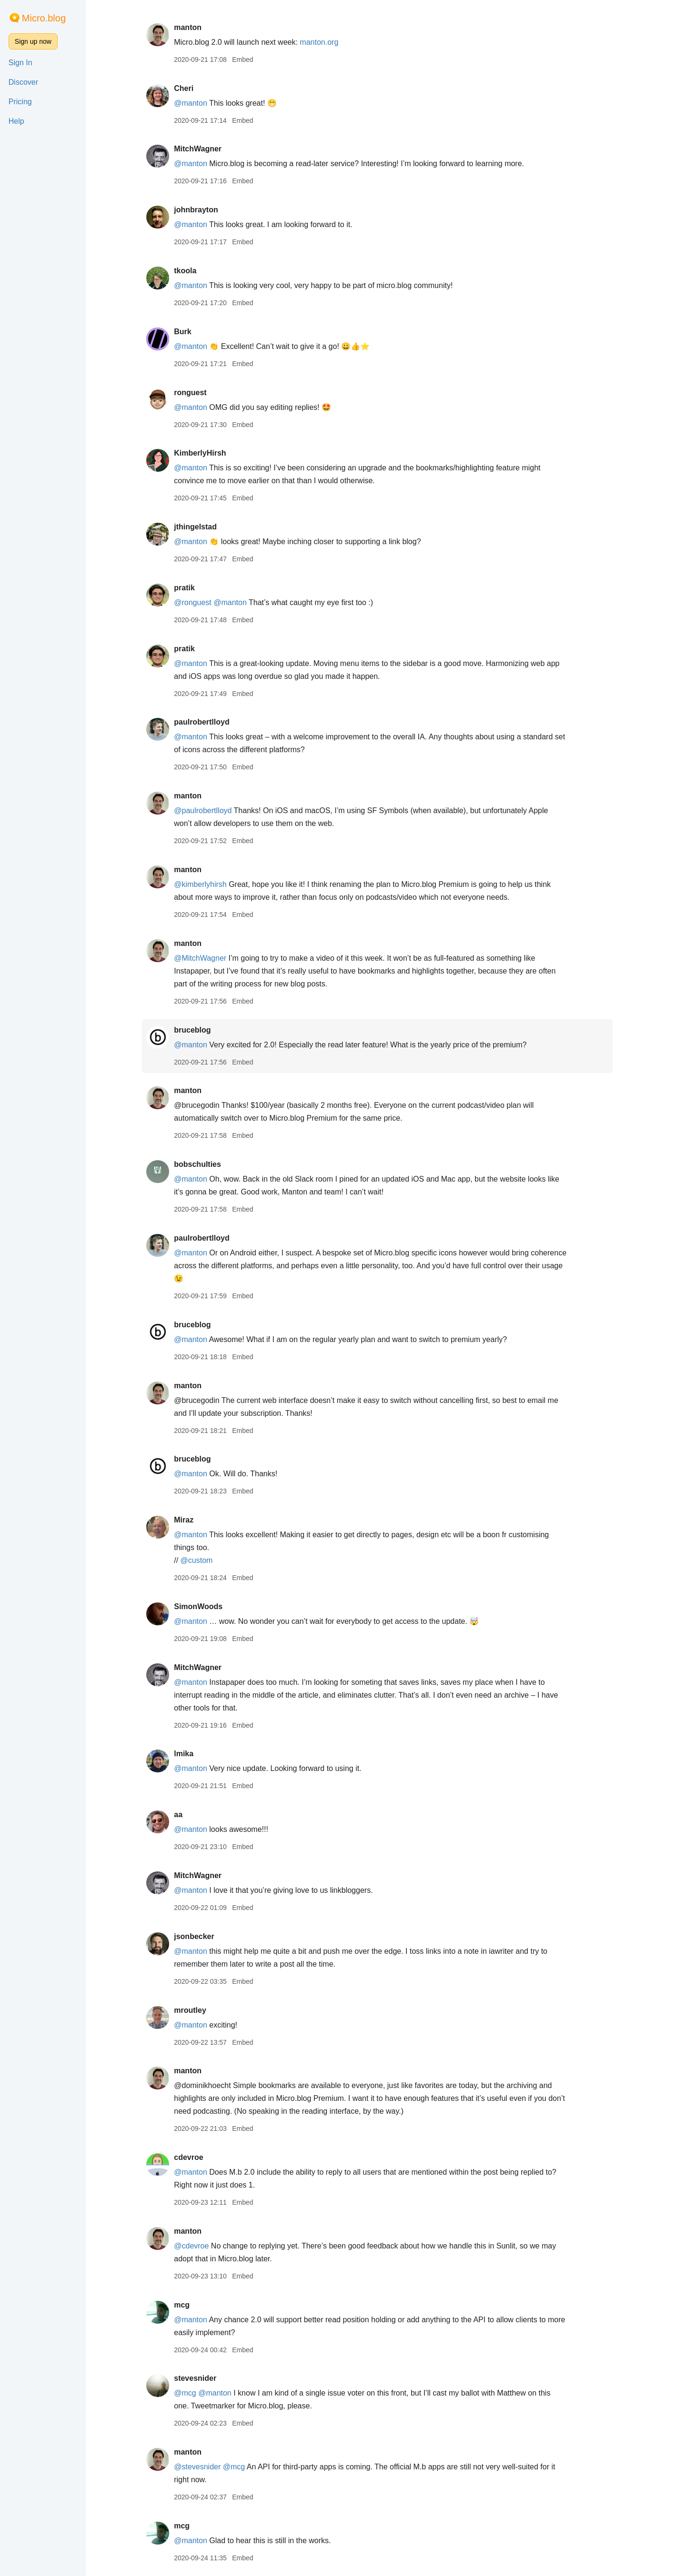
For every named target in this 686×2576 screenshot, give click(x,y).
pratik (192, 588)
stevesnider (203, 2378)
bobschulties (206, 1164)
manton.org (328, 42)
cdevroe (197, 2157)
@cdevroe (199, 2246)
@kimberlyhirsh (208, 884)
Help (16, 121)
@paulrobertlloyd (211, 810)
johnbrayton (204, 210)
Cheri (192, 88)
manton (196, 27)
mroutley (198, 2010)
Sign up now (33, 41)
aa (186, 1814)
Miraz (192, 1520)
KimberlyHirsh (208, 453)
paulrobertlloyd (210, 722)
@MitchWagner (208, 958)
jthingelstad (203, 527)
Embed (251, 59)
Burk (191, 332)
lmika (192, 1754)
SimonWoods (206, 1606)
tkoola (193, 271)
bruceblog (200, 1030)
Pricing (20, 102)
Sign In (20, 63)
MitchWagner (206, 149)
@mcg (193, 2393)
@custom (205, 1560)
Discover (23, 82)
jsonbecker (202, 1936)
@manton (199, 103)
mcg (190, 2305)
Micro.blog (44, 18)
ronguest (198, 392)
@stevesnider (205, 2467)
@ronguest (201, 602)
